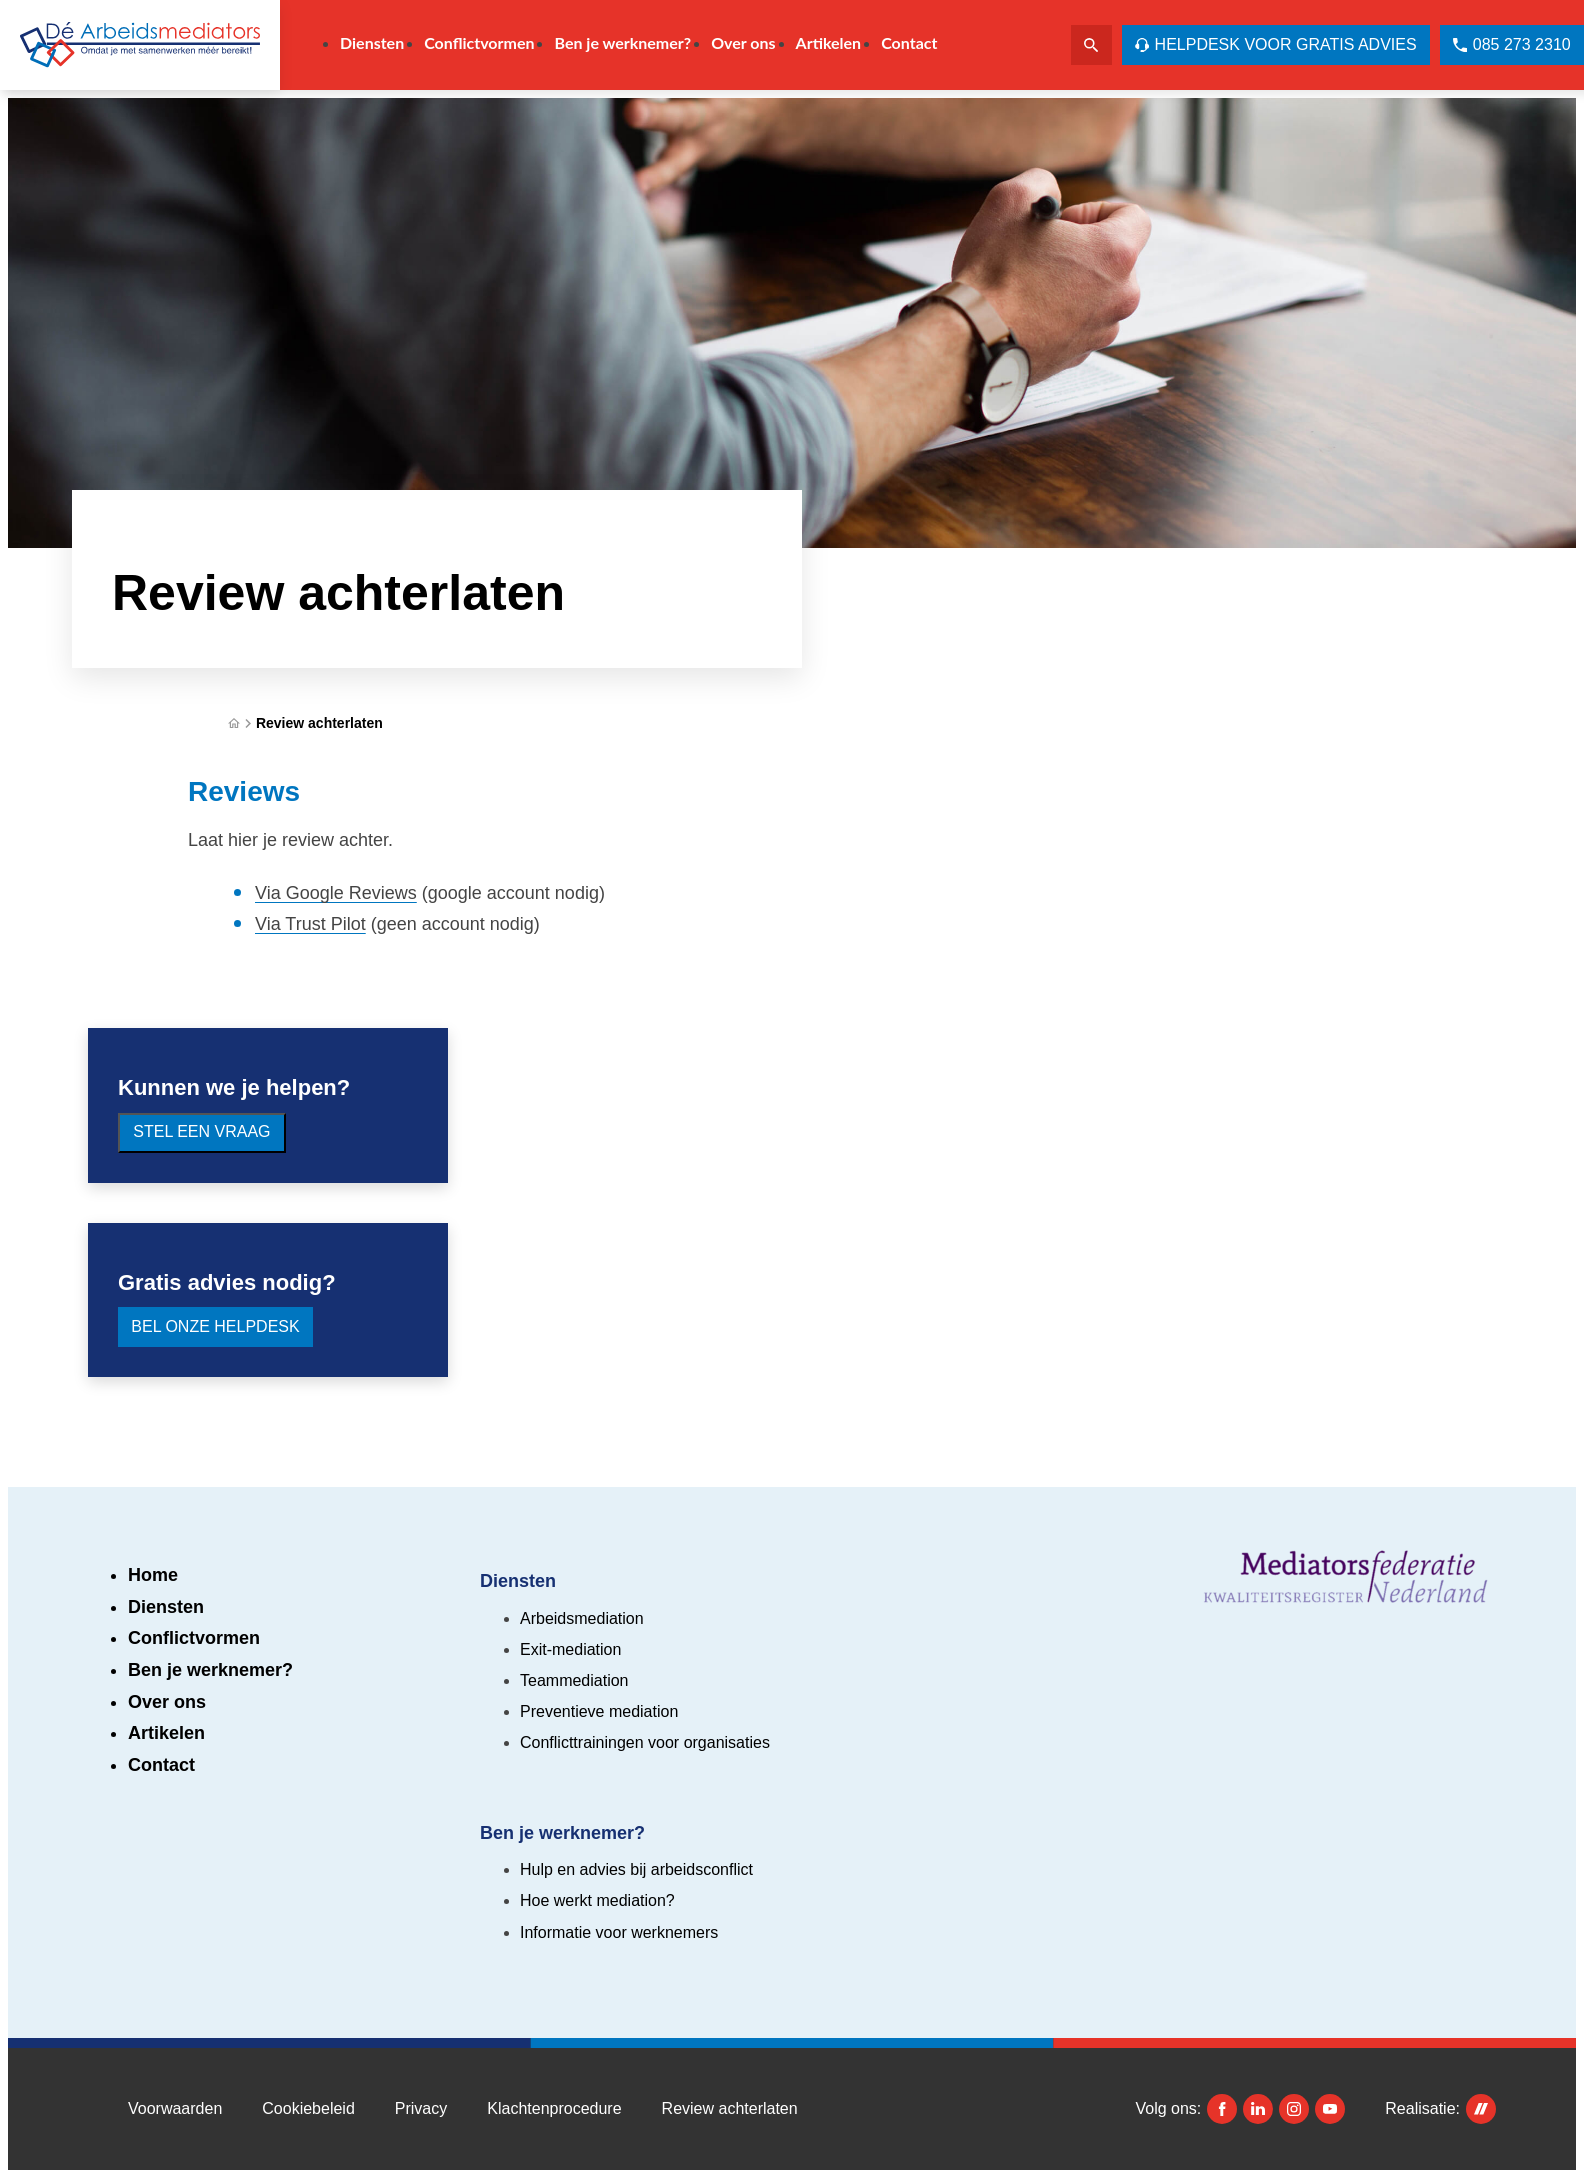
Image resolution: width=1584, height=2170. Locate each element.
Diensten (166, 1607)
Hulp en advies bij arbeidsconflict (636, 1869)
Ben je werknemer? (210, 1670)
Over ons (167, 1702)
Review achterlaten (319, 723)
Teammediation (574, 1680)
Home (153, 1575)
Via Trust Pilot (310, 924)
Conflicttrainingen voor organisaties (645, 1742)
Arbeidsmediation (582, 1618)
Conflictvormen (194, 1638)
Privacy (421, 2108)
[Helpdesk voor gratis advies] (1276, 45)
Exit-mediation (570, 1649)
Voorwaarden (175, 2108)
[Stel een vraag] (202, 1133)
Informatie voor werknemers (619, 1932)
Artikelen (166, 1733)
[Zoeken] (1091, 45)
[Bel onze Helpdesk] (215, 1327)
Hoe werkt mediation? (597, 1900)
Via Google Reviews (336, 893)
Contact (161, 1765)
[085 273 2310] (1512, 45)
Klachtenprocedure (554, 2108)
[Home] (234, 723)
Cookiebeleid (308, 2108)
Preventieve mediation (599, 1711)
